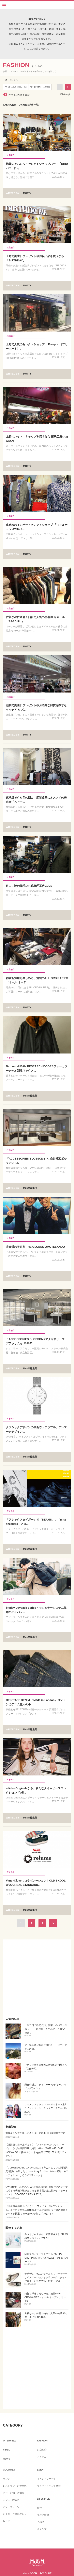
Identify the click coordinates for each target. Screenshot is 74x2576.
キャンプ (42, 2529)
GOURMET (9, 2469)
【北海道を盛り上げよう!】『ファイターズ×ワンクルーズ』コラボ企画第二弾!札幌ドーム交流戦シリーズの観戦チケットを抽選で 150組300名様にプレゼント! (37, 2212)
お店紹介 (42, 2449)
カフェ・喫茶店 (11, 2500)
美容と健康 (43, 2515)
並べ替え (40, 87)
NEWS (6, 2458)
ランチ (6, 2478)
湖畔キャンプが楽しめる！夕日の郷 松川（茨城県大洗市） (37, 2135)
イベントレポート (46, 2478)
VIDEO (6, 2449)
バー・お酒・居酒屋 (13, 2493)
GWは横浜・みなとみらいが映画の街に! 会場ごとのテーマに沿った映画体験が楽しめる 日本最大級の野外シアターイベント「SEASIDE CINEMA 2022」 (37, 2193)
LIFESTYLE (43, 2498)
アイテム (42, 2456)
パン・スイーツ (11, 2507)
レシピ (6, 2521)
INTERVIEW (9, 2440)
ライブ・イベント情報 (49, 2485)
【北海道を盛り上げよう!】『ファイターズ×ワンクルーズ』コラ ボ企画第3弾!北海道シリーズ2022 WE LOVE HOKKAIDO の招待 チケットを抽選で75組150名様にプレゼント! (37, 2152)
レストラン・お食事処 (15, 2485)
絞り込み (16, 87)
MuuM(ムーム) (37, 2562)
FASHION (42, 2440)
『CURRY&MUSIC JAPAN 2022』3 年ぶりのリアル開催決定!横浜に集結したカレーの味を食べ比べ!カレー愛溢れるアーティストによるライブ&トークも (37, 2173)
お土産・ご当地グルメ (15, 2514)
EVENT (41, 2469)
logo (37, 4)
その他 (40, 2522)
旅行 (39, 2507)
